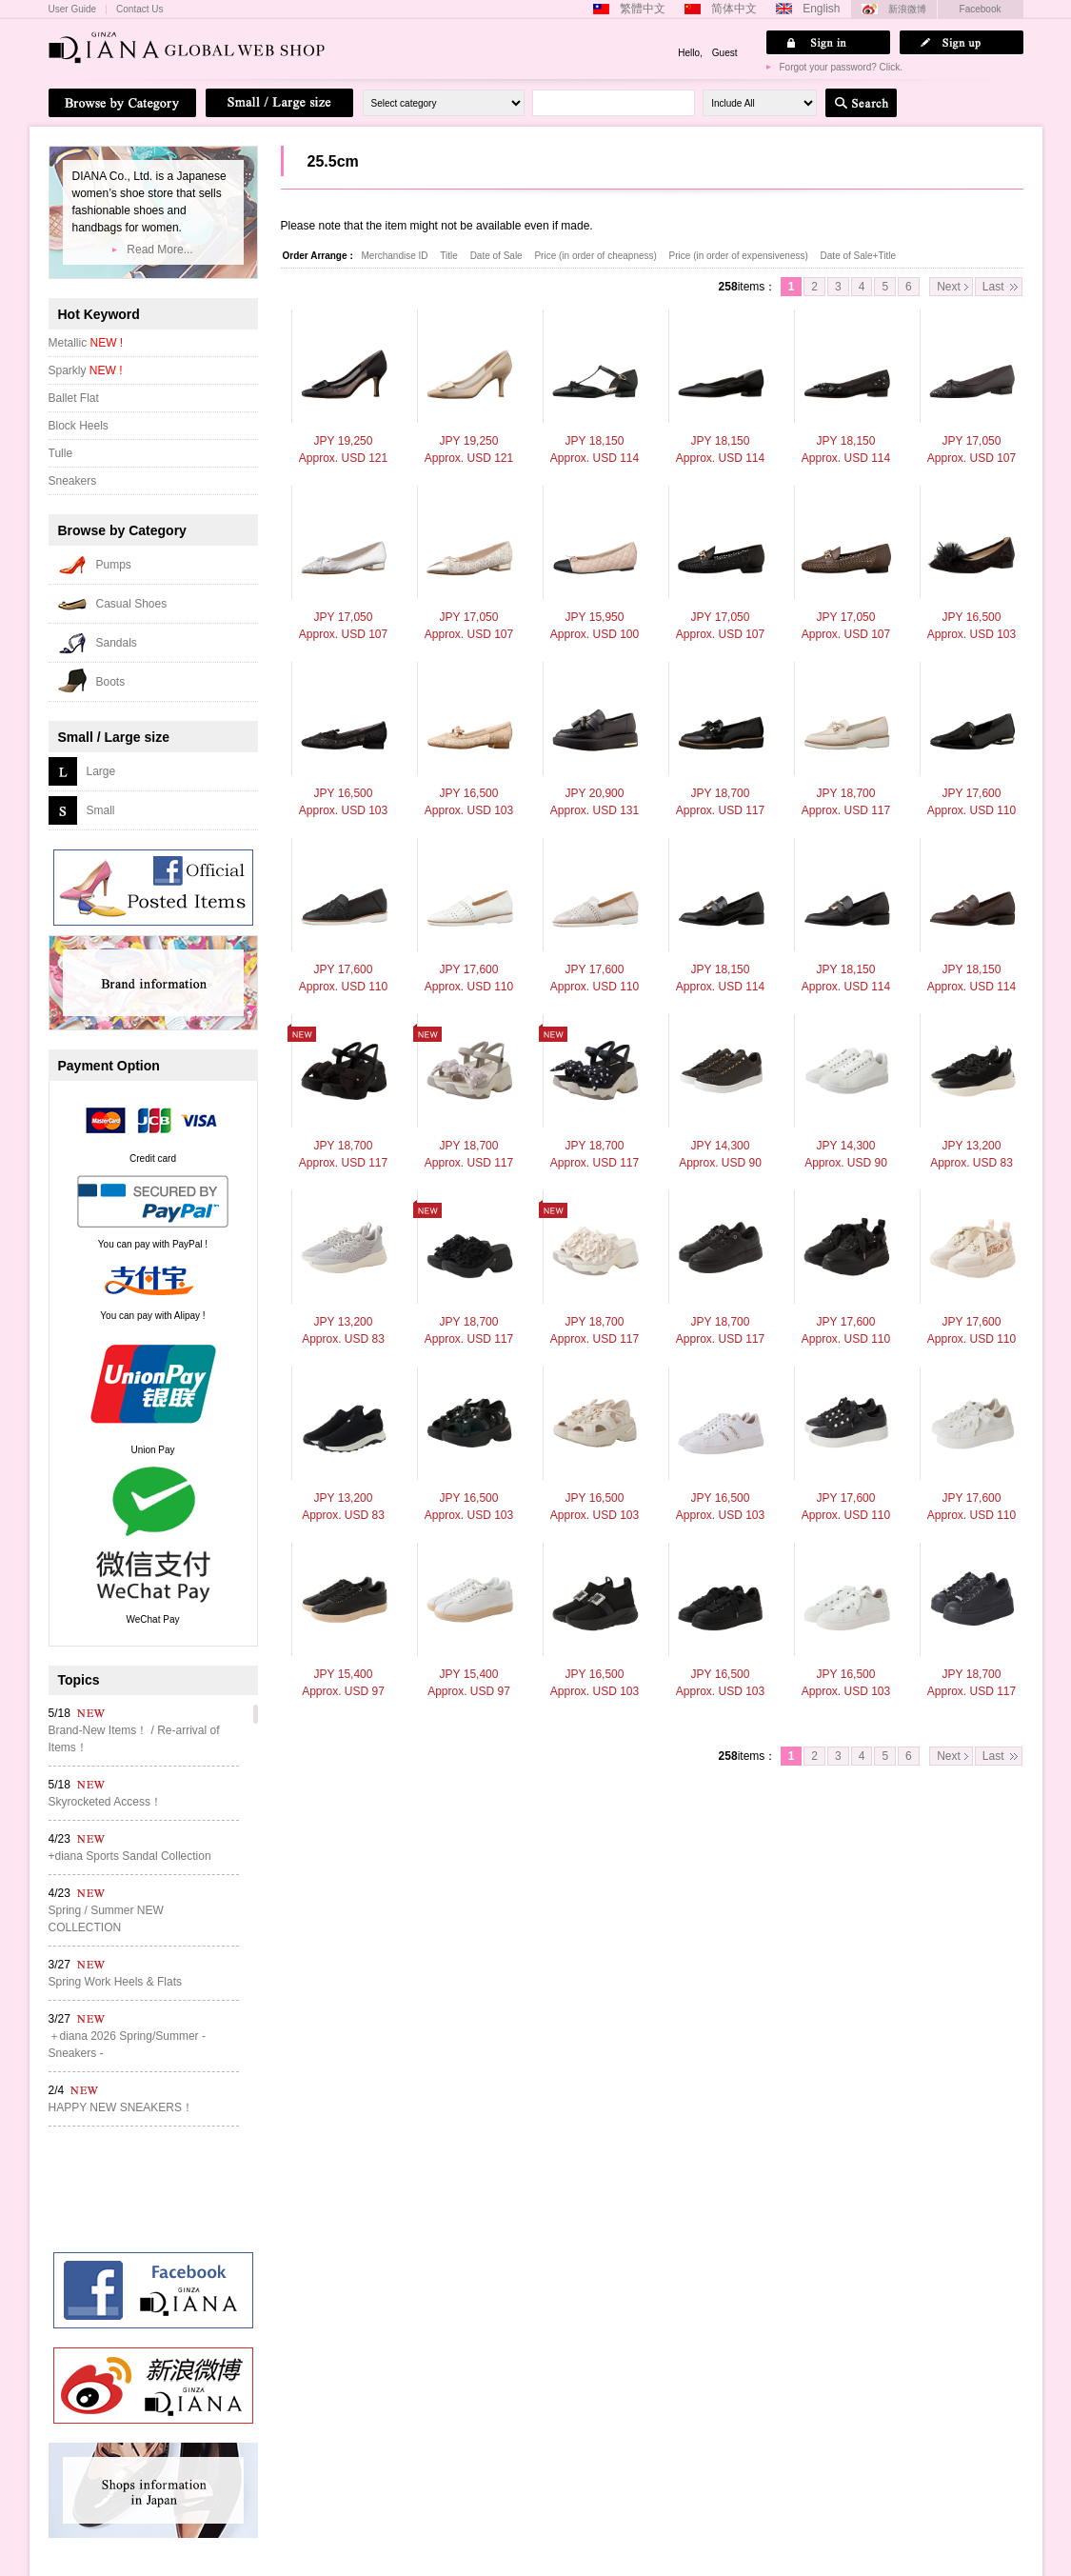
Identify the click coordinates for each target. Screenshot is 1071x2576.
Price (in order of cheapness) (596, 255)
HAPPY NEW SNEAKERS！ (121, 2107)
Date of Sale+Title (858, 255)
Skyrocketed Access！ (105, 1801)
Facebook (981, 9)
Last (993, 286)
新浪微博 (907, 9)
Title (450, 255)
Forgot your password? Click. (841, 67)
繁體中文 (642, 8)
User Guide (73, 9)
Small (101, 810)
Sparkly (86, 370)
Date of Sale (498, 255)
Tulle (61, 453)
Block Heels (79, 425)
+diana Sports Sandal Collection (130, 1856)
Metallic (86, 342)
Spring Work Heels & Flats (116, 1981)
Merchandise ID (396, 255)
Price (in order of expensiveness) (740, 255)
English (821, 8)
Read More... (159, 249)
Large (101, 771)
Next (949, 286)
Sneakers (73, 481)
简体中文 (734, 8)
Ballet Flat (74, 398)
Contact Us (139, 9)
